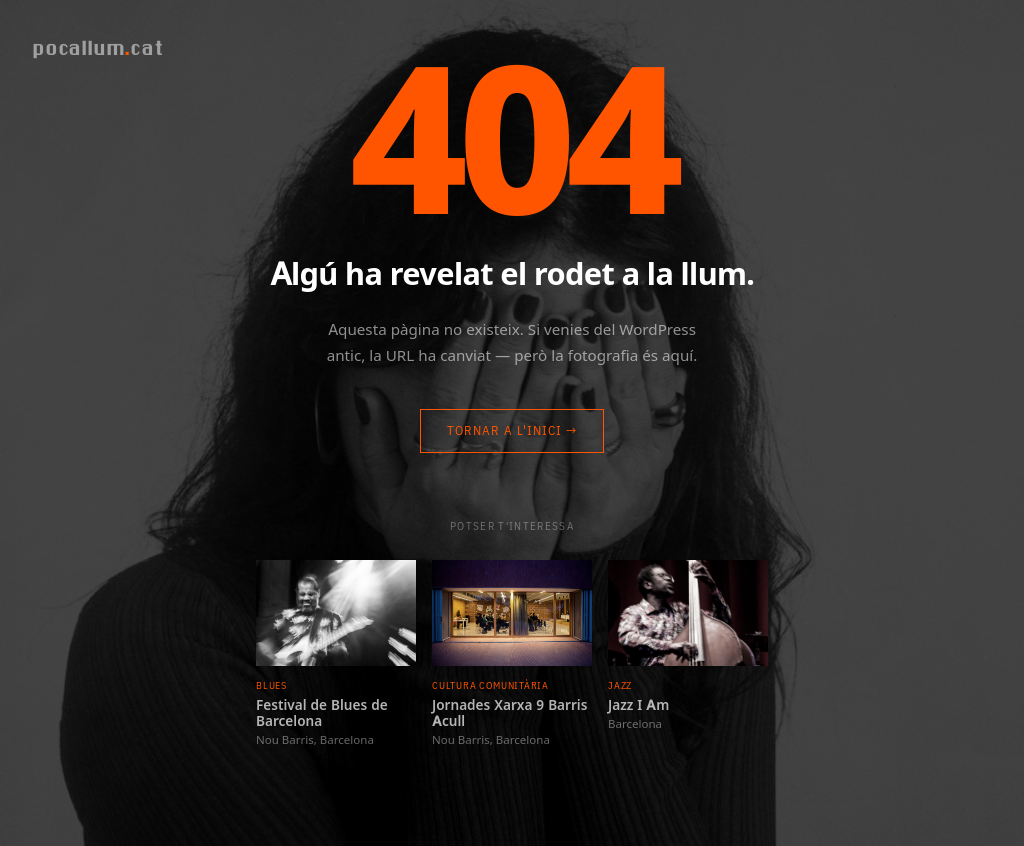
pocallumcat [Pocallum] (97, 47)
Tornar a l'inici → (512, 430)
